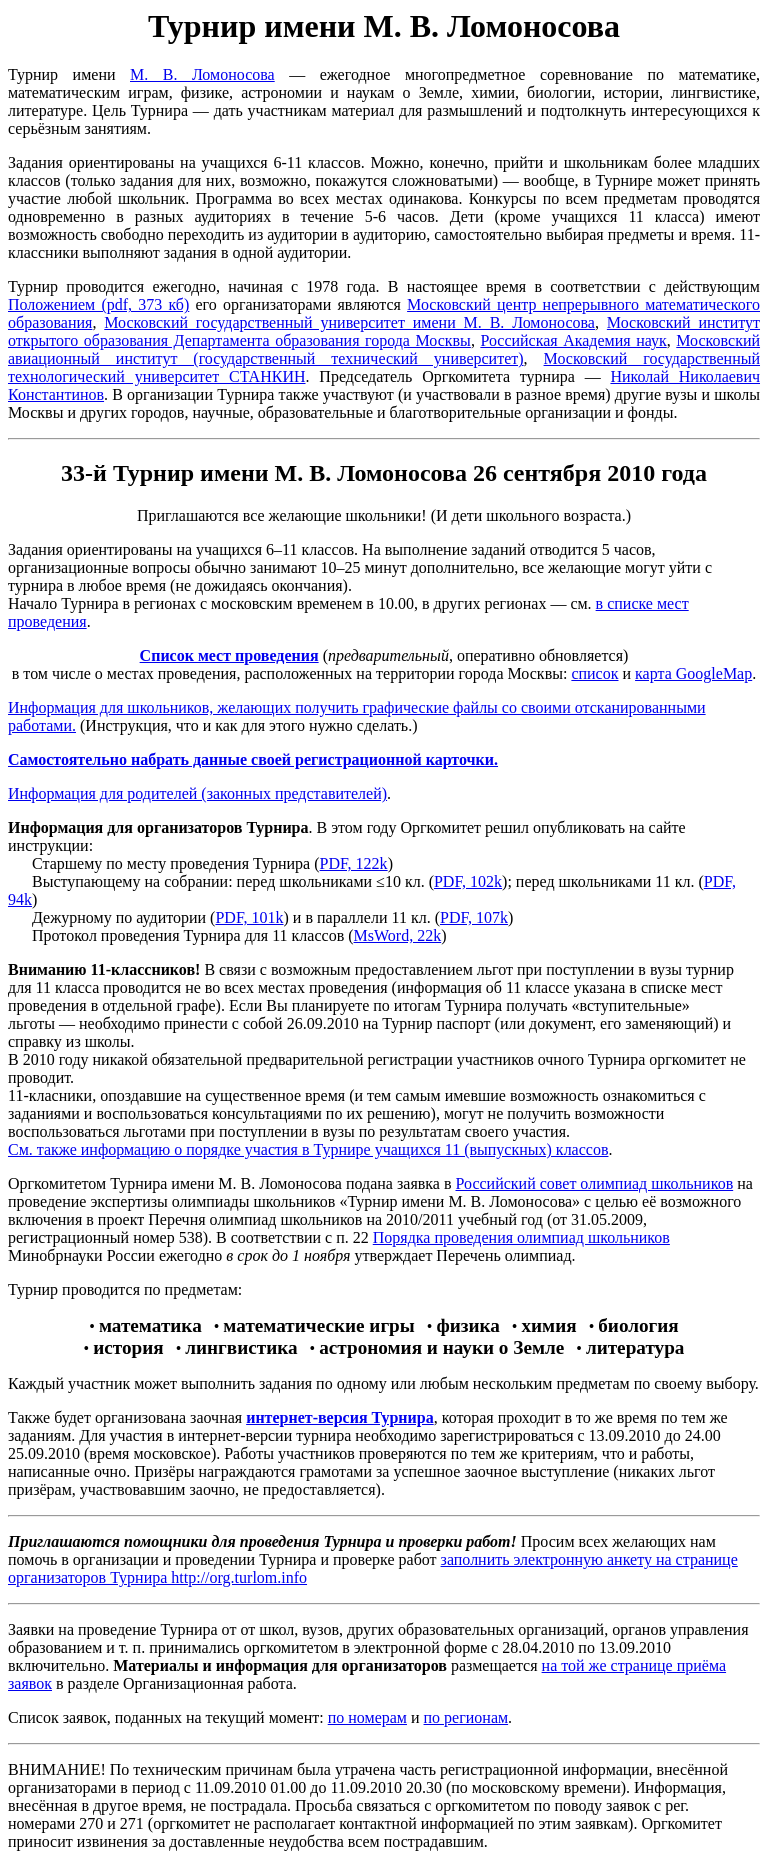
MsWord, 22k (398, 935)
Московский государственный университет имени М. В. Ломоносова (349, 322)
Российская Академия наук (573, 340)
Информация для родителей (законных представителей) (197, 793)
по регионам (466, 1717)
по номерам (367, 1717)
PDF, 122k (354, 863)
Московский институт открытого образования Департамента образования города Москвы (384, 331)
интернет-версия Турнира (340, 1417)
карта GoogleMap (693, 673)
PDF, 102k (468, 881)
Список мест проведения (229, 655)
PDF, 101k (249, 917)
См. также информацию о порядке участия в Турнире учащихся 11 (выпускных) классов (308, 1149)
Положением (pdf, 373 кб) (98, 304)
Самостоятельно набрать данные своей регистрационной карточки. (253, 759)
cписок (594, 673)
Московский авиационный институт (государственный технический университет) (384, 349)
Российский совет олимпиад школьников (594, 1183)
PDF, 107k (474, 917)
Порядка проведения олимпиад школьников (521, 1237)
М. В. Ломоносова (202, 74)
